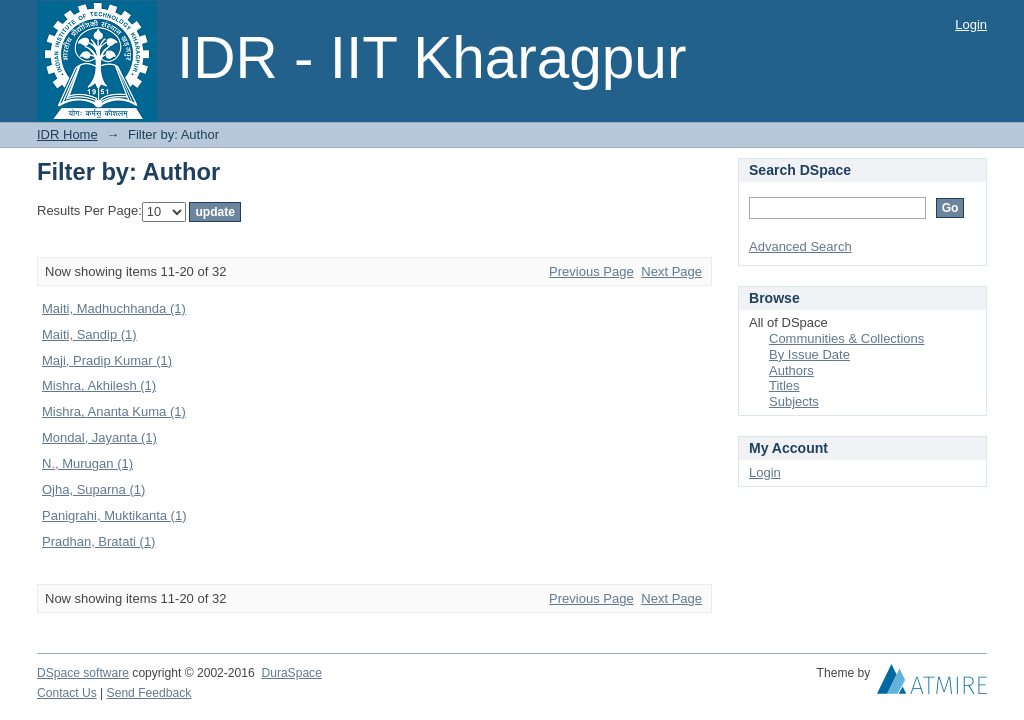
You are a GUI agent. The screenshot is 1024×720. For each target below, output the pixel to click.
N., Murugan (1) (87, 463)
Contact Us (67, 693)
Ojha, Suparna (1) (93, 489)
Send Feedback (149, 693)
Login (971, 24)
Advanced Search (800, 246)
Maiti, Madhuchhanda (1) (114, 308)
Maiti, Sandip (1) (89, 334)
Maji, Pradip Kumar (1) (107, 360)
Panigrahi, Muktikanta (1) (114, 515)
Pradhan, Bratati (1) (98, 541)
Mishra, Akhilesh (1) (99, 385)
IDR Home (67, 134)
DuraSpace (291, 673)
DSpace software (83, 673)
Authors (791, 370)
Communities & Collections (846, 338)
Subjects (794, 401)
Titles (784, 385)
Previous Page (591, 271)
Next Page (671, 271)
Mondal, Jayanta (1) (99, 437)
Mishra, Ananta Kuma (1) (114, 411)
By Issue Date (809, 354)
